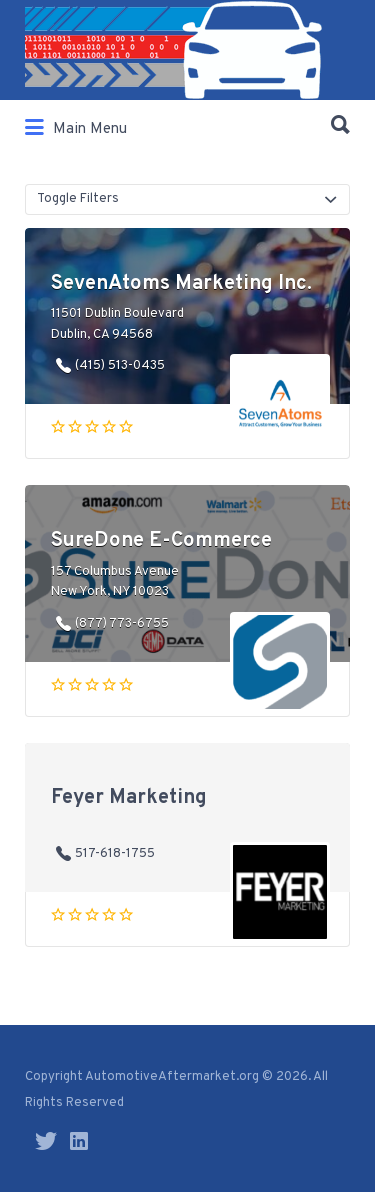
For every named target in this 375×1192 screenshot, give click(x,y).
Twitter (46, 1141)
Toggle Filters (78, 199)
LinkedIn (79, 1141)
